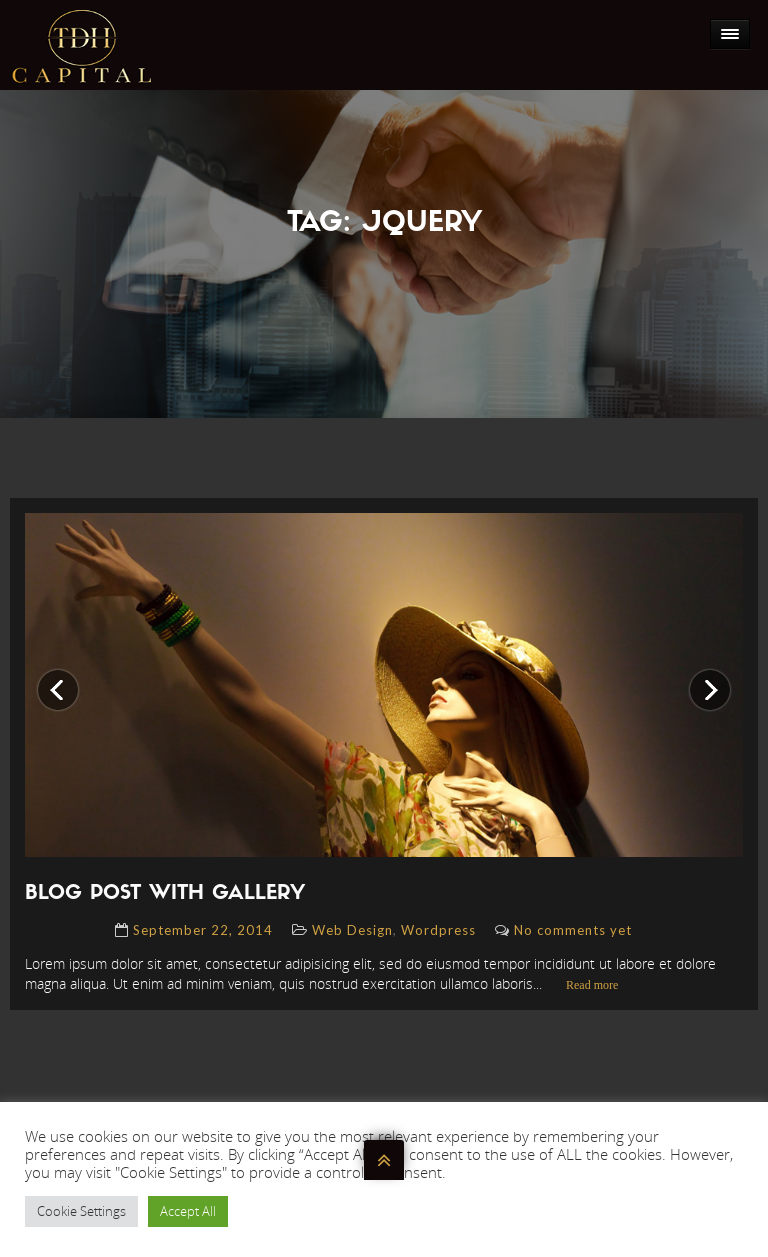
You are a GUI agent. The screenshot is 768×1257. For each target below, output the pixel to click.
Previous (58, 676)
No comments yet (573, 930)
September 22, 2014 (203, 930)
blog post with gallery (165, 894)
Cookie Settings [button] (81, 1211)
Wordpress (438, 930)
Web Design (352, 930)
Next (702, 676)
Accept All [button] (188, 1211)
